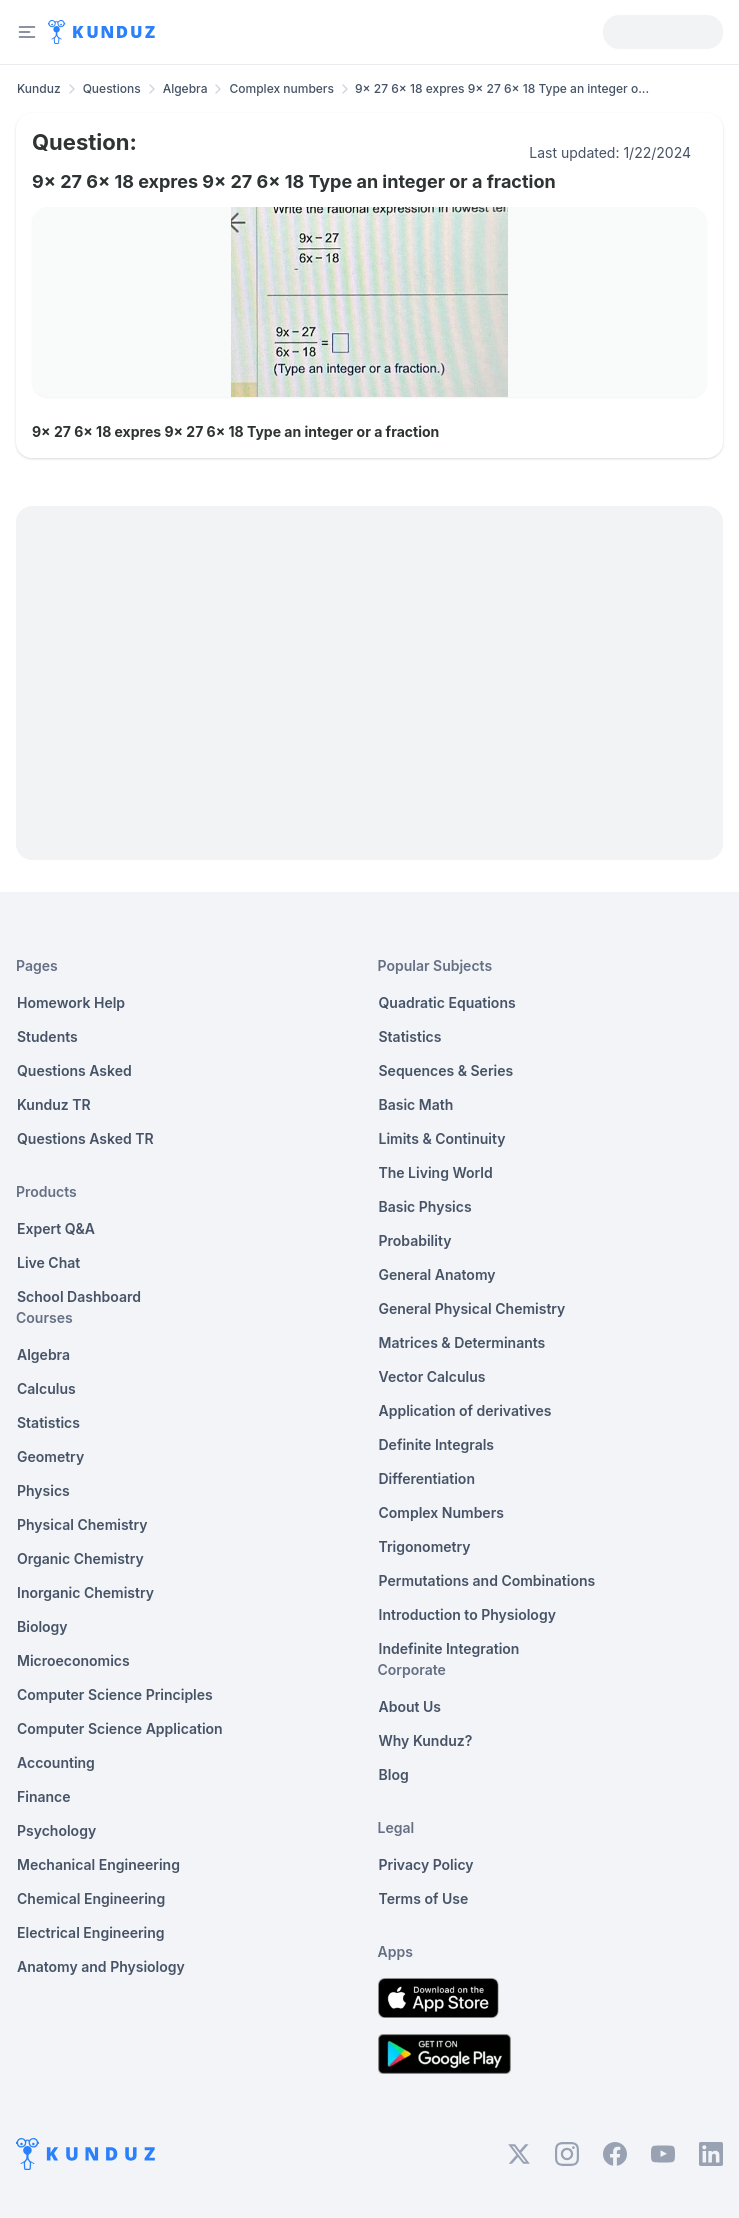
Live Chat (48, 1262)
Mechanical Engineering (98, 1864)
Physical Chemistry (82, 1524)
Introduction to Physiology (467, 1614)
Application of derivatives (465, 1410)
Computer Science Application (120, 1728)
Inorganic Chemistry (85, 1592)
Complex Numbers (441, 1512)
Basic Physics (425, 1206)
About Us (410, 1706)
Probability (415, 1240)
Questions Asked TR (85, 1138)
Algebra (185, 88)
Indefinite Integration (449, 1648)
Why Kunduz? (426, 1740)
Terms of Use (424, 1898)
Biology (42, 1626)
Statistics (48, 1422)
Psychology (56, 1830)
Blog (394, 1774)
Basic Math (416, 1104)
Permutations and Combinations (487, 1580)
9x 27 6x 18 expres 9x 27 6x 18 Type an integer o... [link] (502, 88)
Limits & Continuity (442, 1138)
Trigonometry (425, 1546)
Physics (43, 1490)
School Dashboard (79, 1296)
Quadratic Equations (447, 1002)
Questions (112, 88)
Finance (44, 1796)
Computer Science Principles (115, 1694)
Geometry (50, 1456)
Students (47, 1036)
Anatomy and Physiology (101, 1966)
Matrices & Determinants (462, 1342)
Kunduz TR (54, 1104)
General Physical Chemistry (472, 1308)
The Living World (436, 1172)
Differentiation (427, 1478)
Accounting (56, 1762)
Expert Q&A (56, 1228)
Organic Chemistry (80, 1558)
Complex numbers (281, 88)
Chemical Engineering (91, 1898)
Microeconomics (73, 1660)
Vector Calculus (432, 1376)
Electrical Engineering (91, 1932)
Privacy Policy (426, 1864)
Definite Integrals (437, 1444)
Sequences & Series (446, 1070)
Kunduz (39, 88)
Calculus (46, 1388)
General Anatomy (437, 1274)
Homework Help (71, 1002)
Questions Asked (74, 1070)
